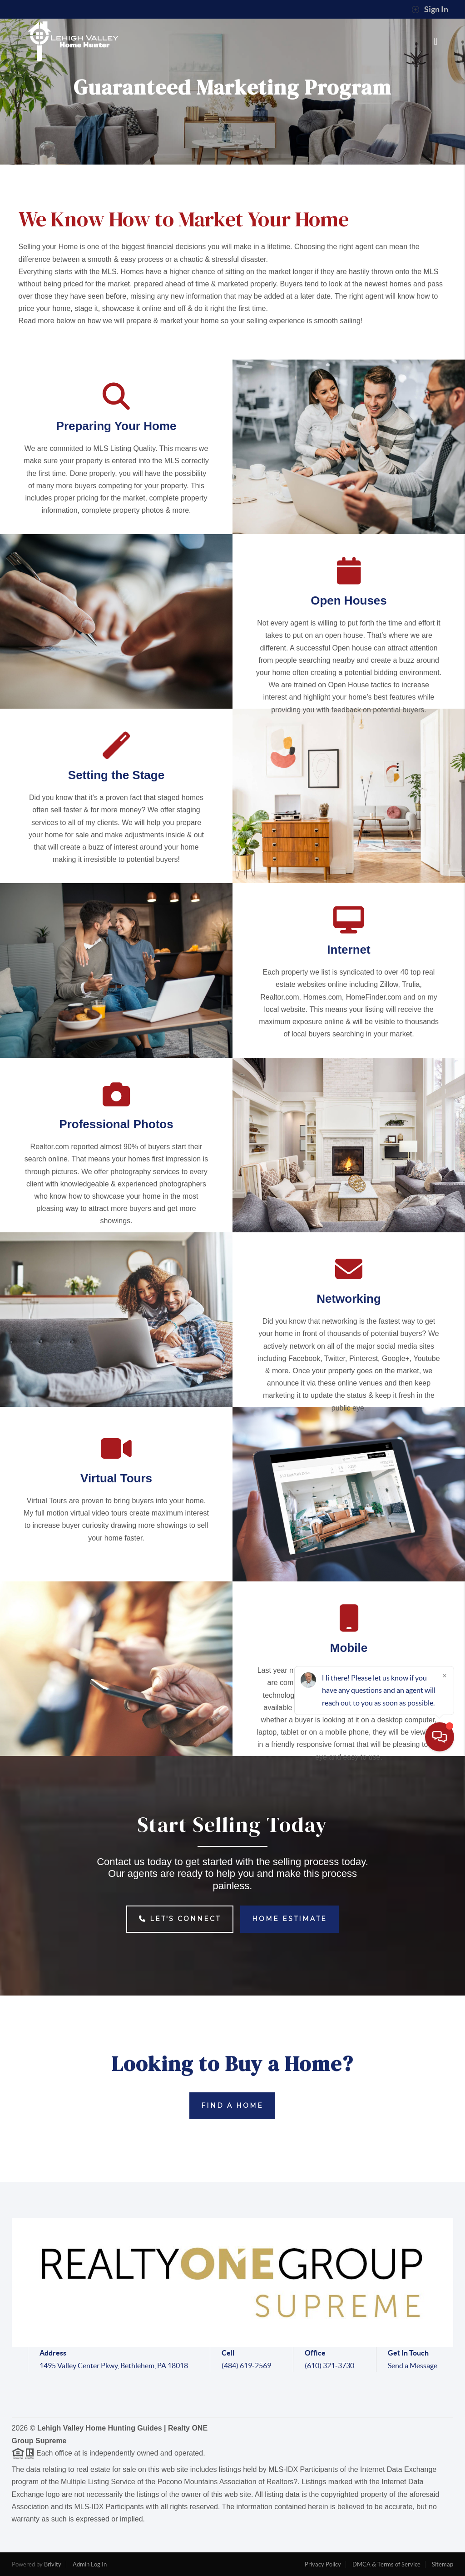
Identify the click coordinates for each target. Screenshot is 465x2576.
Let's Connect (180, 1919)
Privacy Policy (323, 2564)
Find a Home (232, 2105)
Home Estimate (289, 1919)
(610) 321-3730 (329, 2365)
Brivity (52, 2564)
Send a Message (412, 2365)
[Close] (444, 2488)
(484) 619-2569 (246, 2365)
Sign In (429, 9)
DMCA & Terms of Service (386, 2564)
